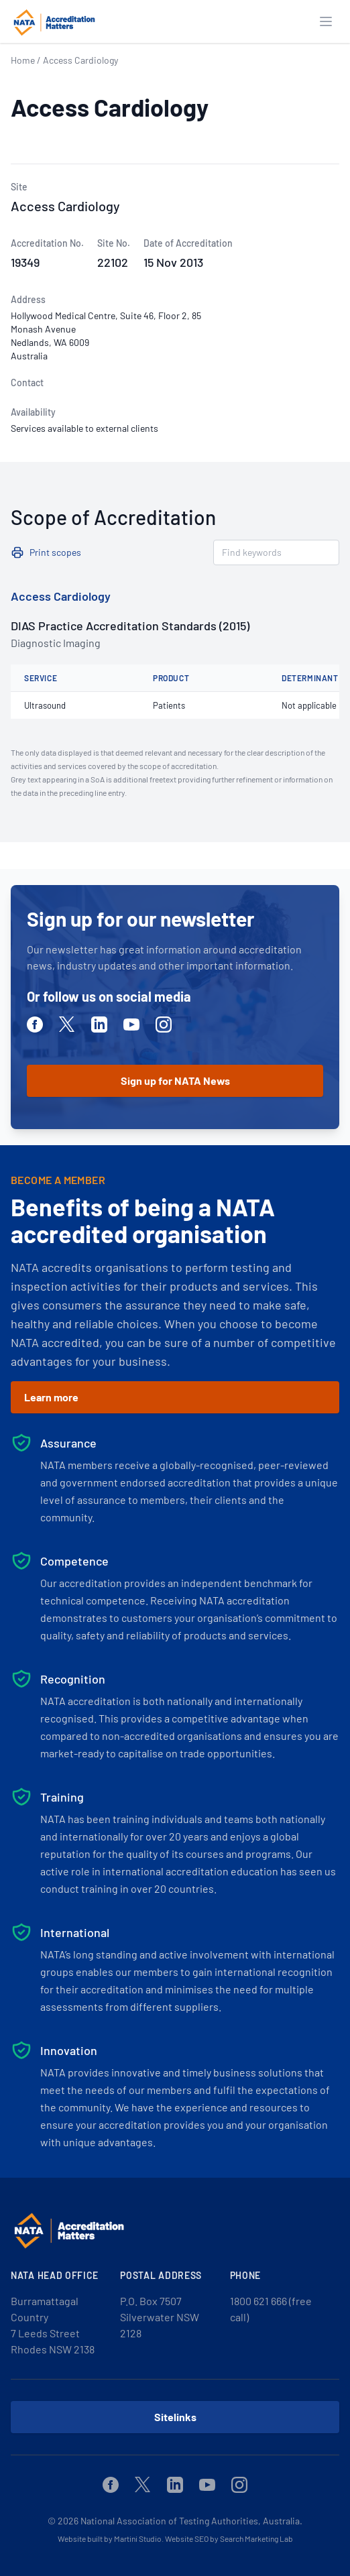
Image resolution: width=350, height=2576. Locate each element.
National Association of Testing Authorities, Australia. (191, 2520)
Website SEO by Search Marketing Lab (229, 2538)
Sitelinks (175, 2416)
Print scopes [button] (55, 552)
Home (23, 60)
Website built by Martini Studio (110, 2538)
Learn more (51, 1397)
